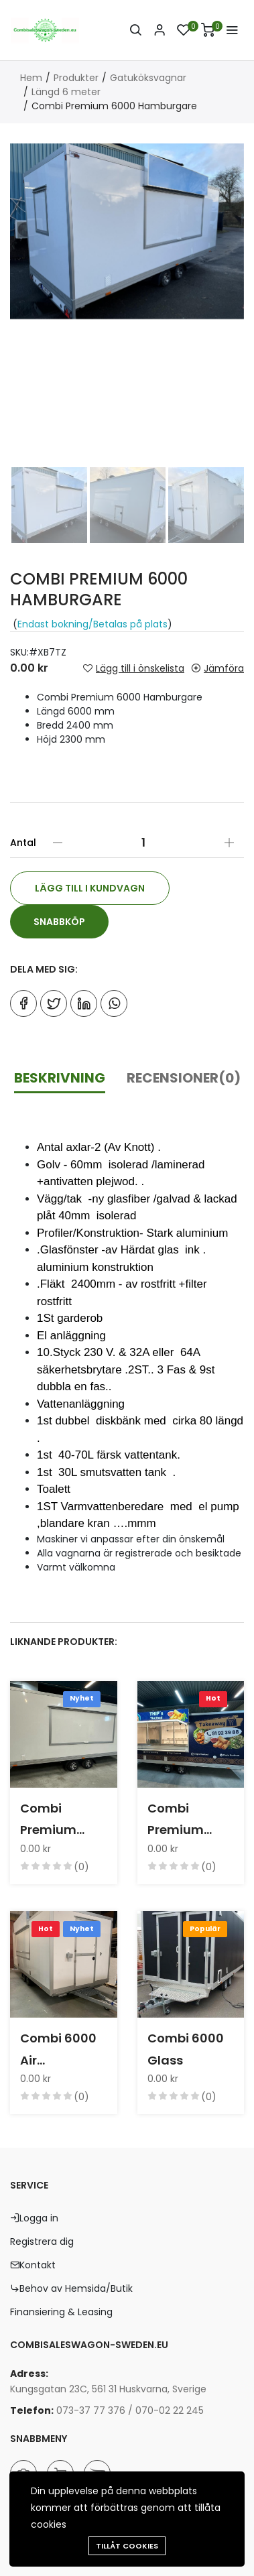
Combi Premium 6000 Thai (178, 1820)
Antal (23, 842)
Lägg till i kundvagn (90, 888)
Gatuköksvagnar (148, 77)
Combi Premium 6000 (48, 1820)
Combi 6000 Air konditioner (58, 2050)
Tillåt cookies (127, 2545)
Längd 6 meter (66, 92)
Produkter (76, 77)
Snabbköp (59, 921)
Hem (31, 77)
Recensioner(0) (184, 1077)
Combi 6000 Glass (185, 2049)
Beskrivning (59, 1077)
